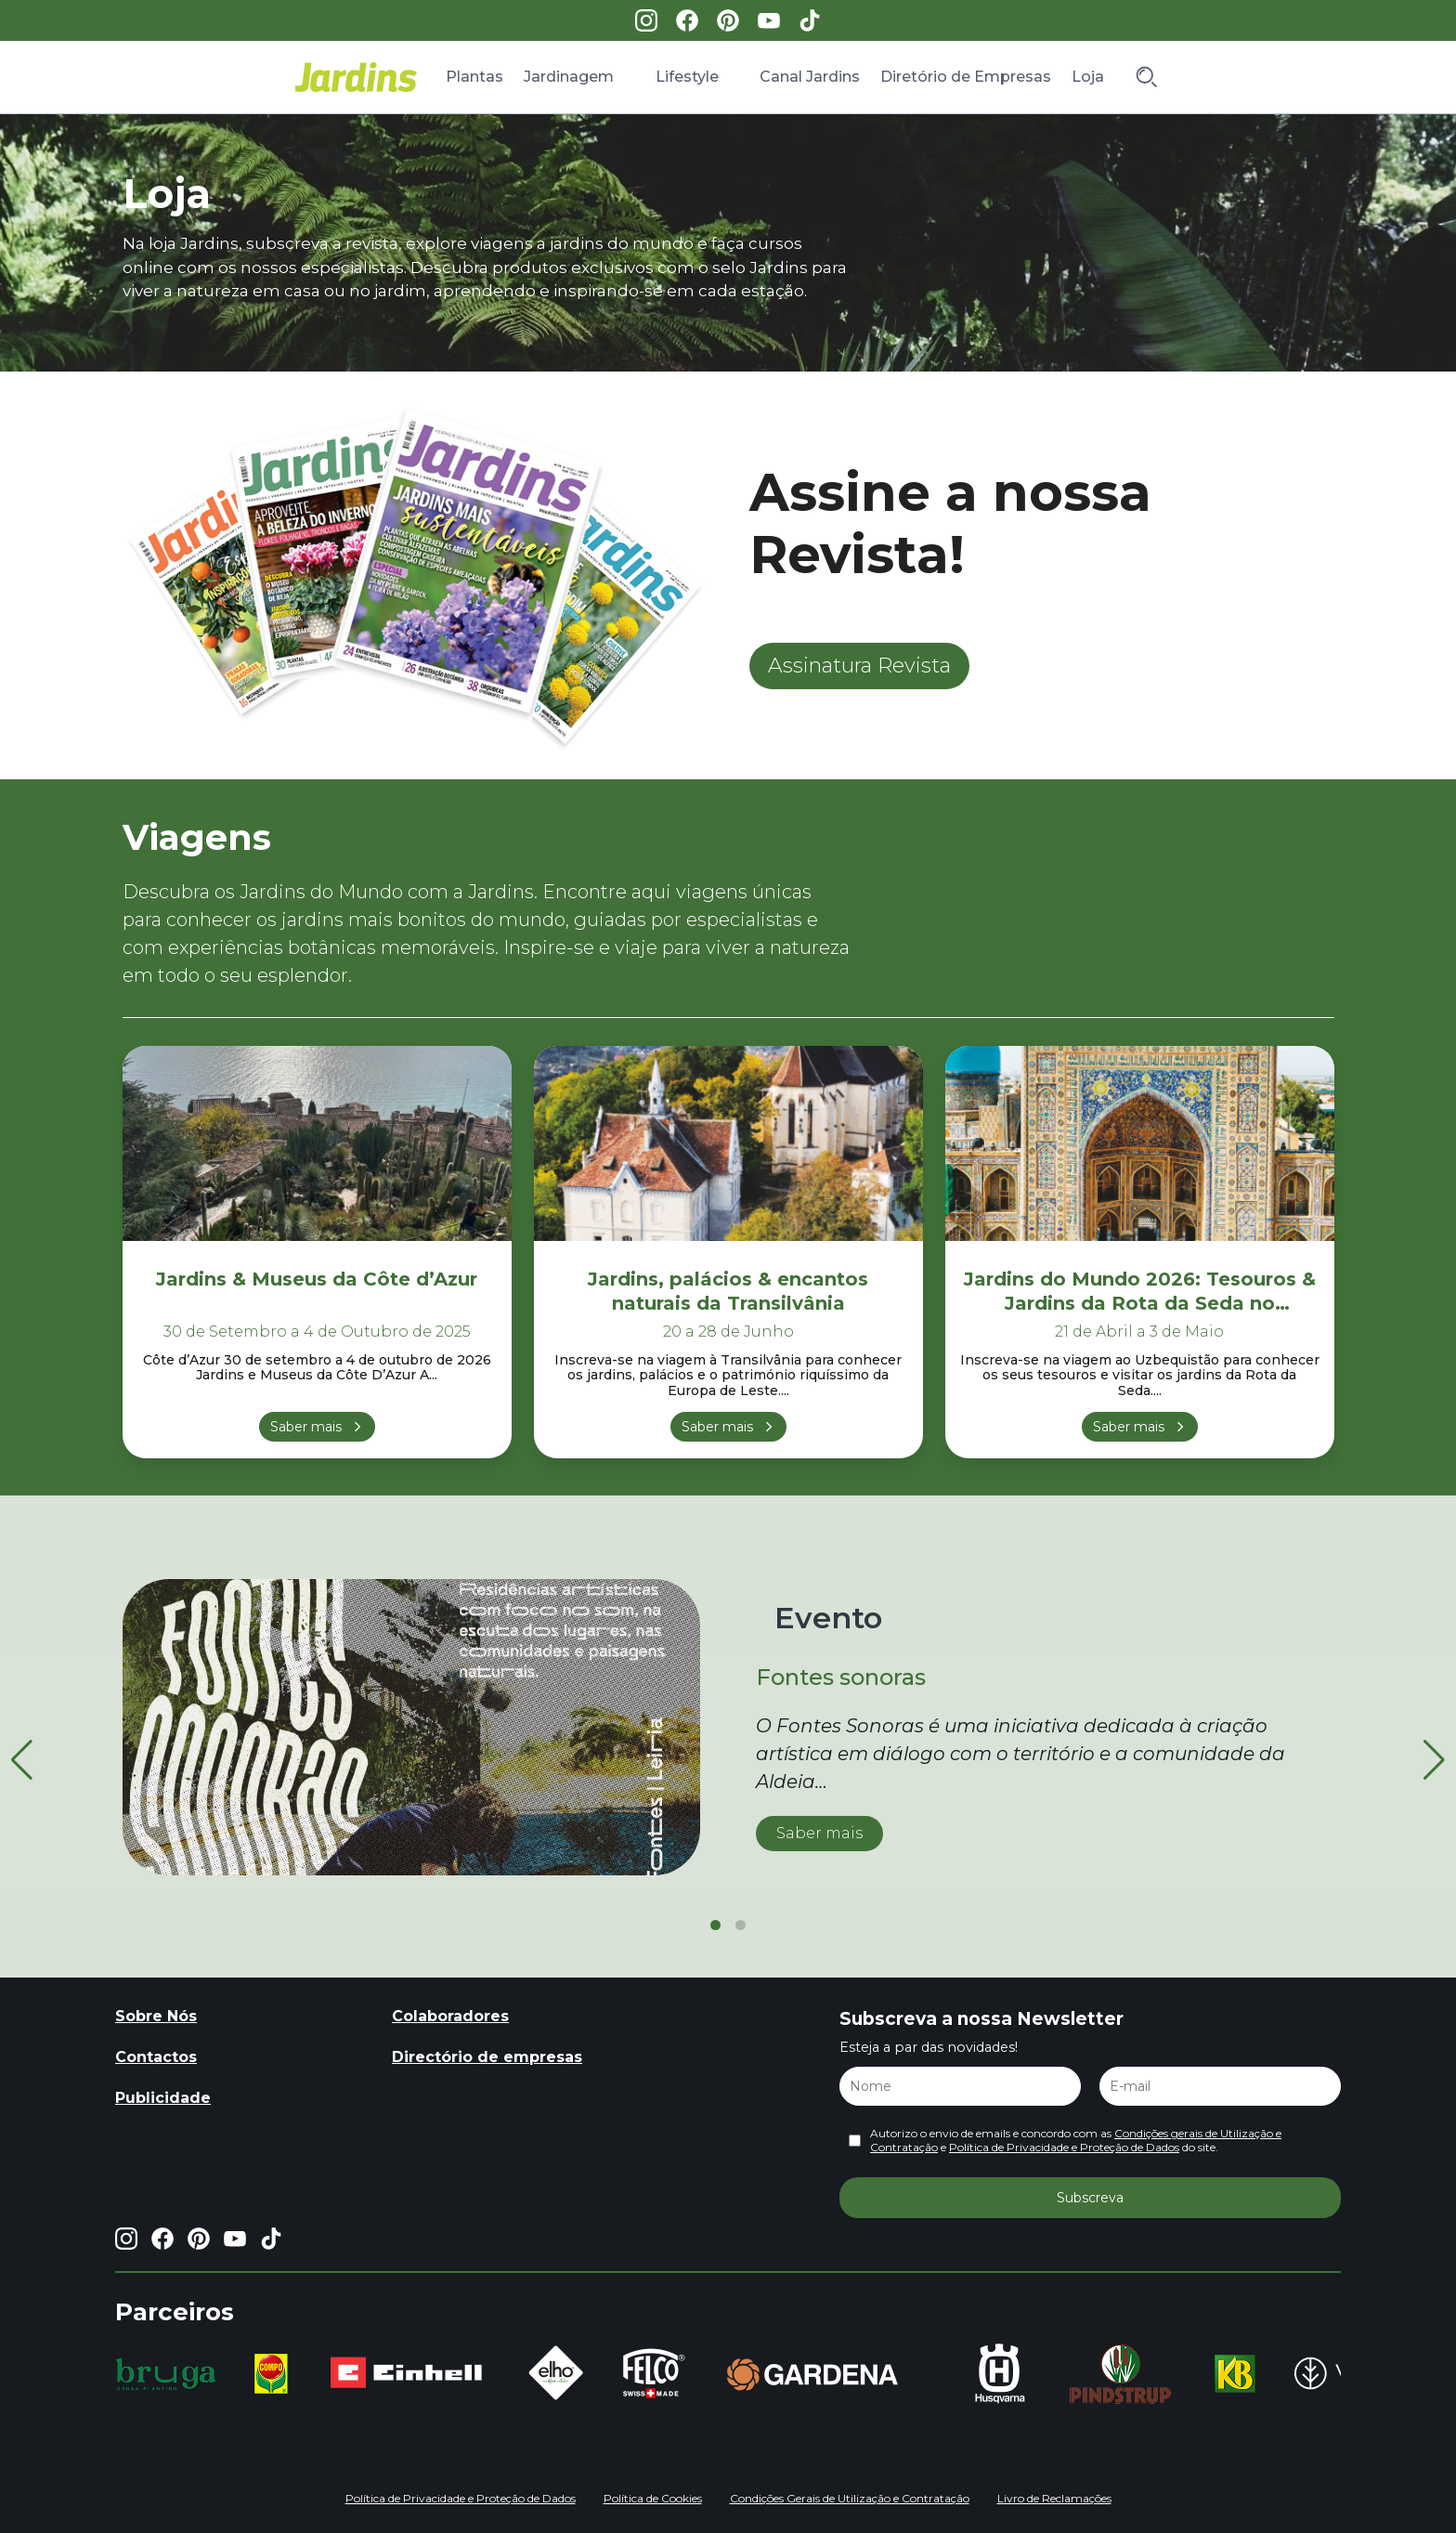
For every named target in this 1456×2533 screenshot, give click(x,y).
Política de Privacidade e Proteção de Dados (1064, 2147)
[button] (1434, 1760)
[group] (165, 2374)
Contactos (156, 2057)
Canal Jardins (810, 76)
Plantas (474, 76)
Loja (1088, 76)
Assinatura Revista (859, 665)
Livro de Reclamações (1054, 2498)
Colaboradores (450, 2016)
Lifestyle (687, 76)
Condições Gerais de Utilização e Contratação (849, 2498)
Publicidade (163, 2098)
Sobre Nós (156, 2016)
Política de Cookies (653, 2498)
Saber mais (306, 1426)
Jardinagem (569, 76)
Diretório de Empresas (965, 76)
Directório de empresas (487, 2057)
